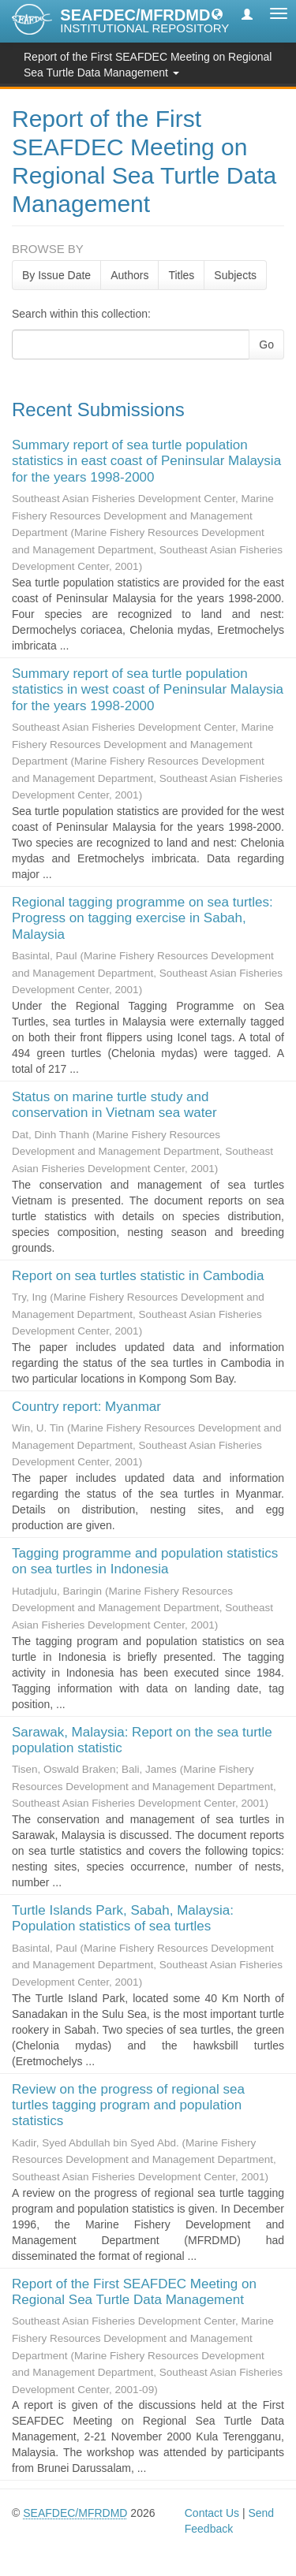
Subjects (235, 275)
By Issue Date (56, 275)
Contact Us (212, 2513)
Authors (129, 275)
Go (266, 344)
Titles (181, 275)
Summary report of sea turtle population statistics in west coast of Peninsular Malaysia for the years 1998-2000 (147, 689)
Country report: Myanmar (86, 1406)
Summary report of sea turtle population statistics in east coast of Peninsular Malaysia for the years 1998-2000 (146, 461)
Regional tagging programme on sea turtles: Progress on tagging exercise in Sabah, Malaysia (142, 918)
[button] (217, 13)
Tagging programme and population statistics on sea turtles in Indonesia (145, 1561)
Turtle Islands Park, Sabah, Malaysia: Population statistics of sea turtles (123, 1918)
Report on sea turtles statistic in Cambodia (138, 1275)
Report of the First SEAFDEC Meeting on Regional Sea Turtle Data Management (134, 2291)
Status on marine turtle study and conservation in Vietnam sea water (114, 1104)
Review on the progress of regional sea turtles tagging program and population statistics (128, 2105)
